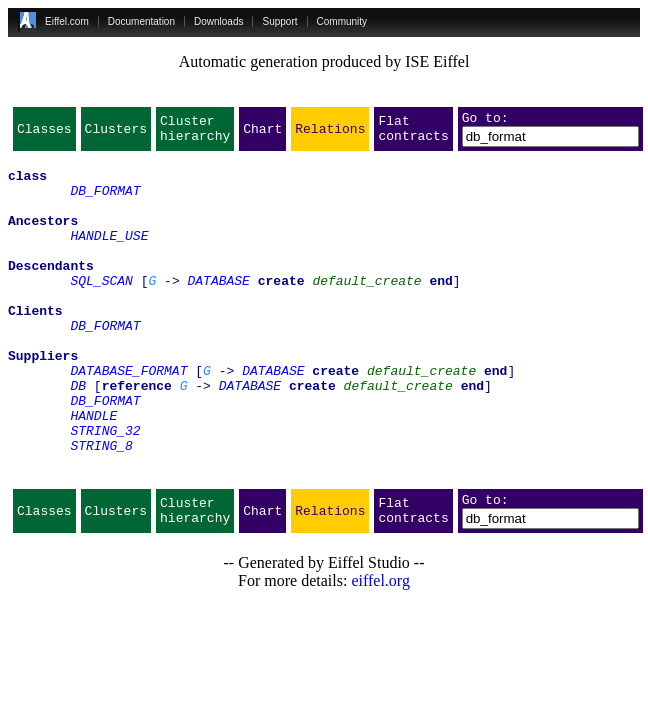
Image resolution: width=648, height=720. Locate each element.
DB (78, 436)
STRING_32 (105, 490)
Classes (44, 134)
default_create (366, 310)
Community (342, 21)
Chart (262, 134)
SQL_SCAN (101, 310)
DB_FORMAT (105, 202)
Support (279, 21)
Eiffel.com (67, 21)
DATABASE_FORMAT (128, 418)
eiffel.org (380, 652)
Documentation (141, 21)
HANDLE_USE (109, 256)
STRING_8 (101, 508)
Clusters (116, 134)
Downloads (218, 21)
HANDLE (93, 472)
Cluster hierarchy (195, 134)
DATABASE (218, 310)
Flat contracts (413, 134)
